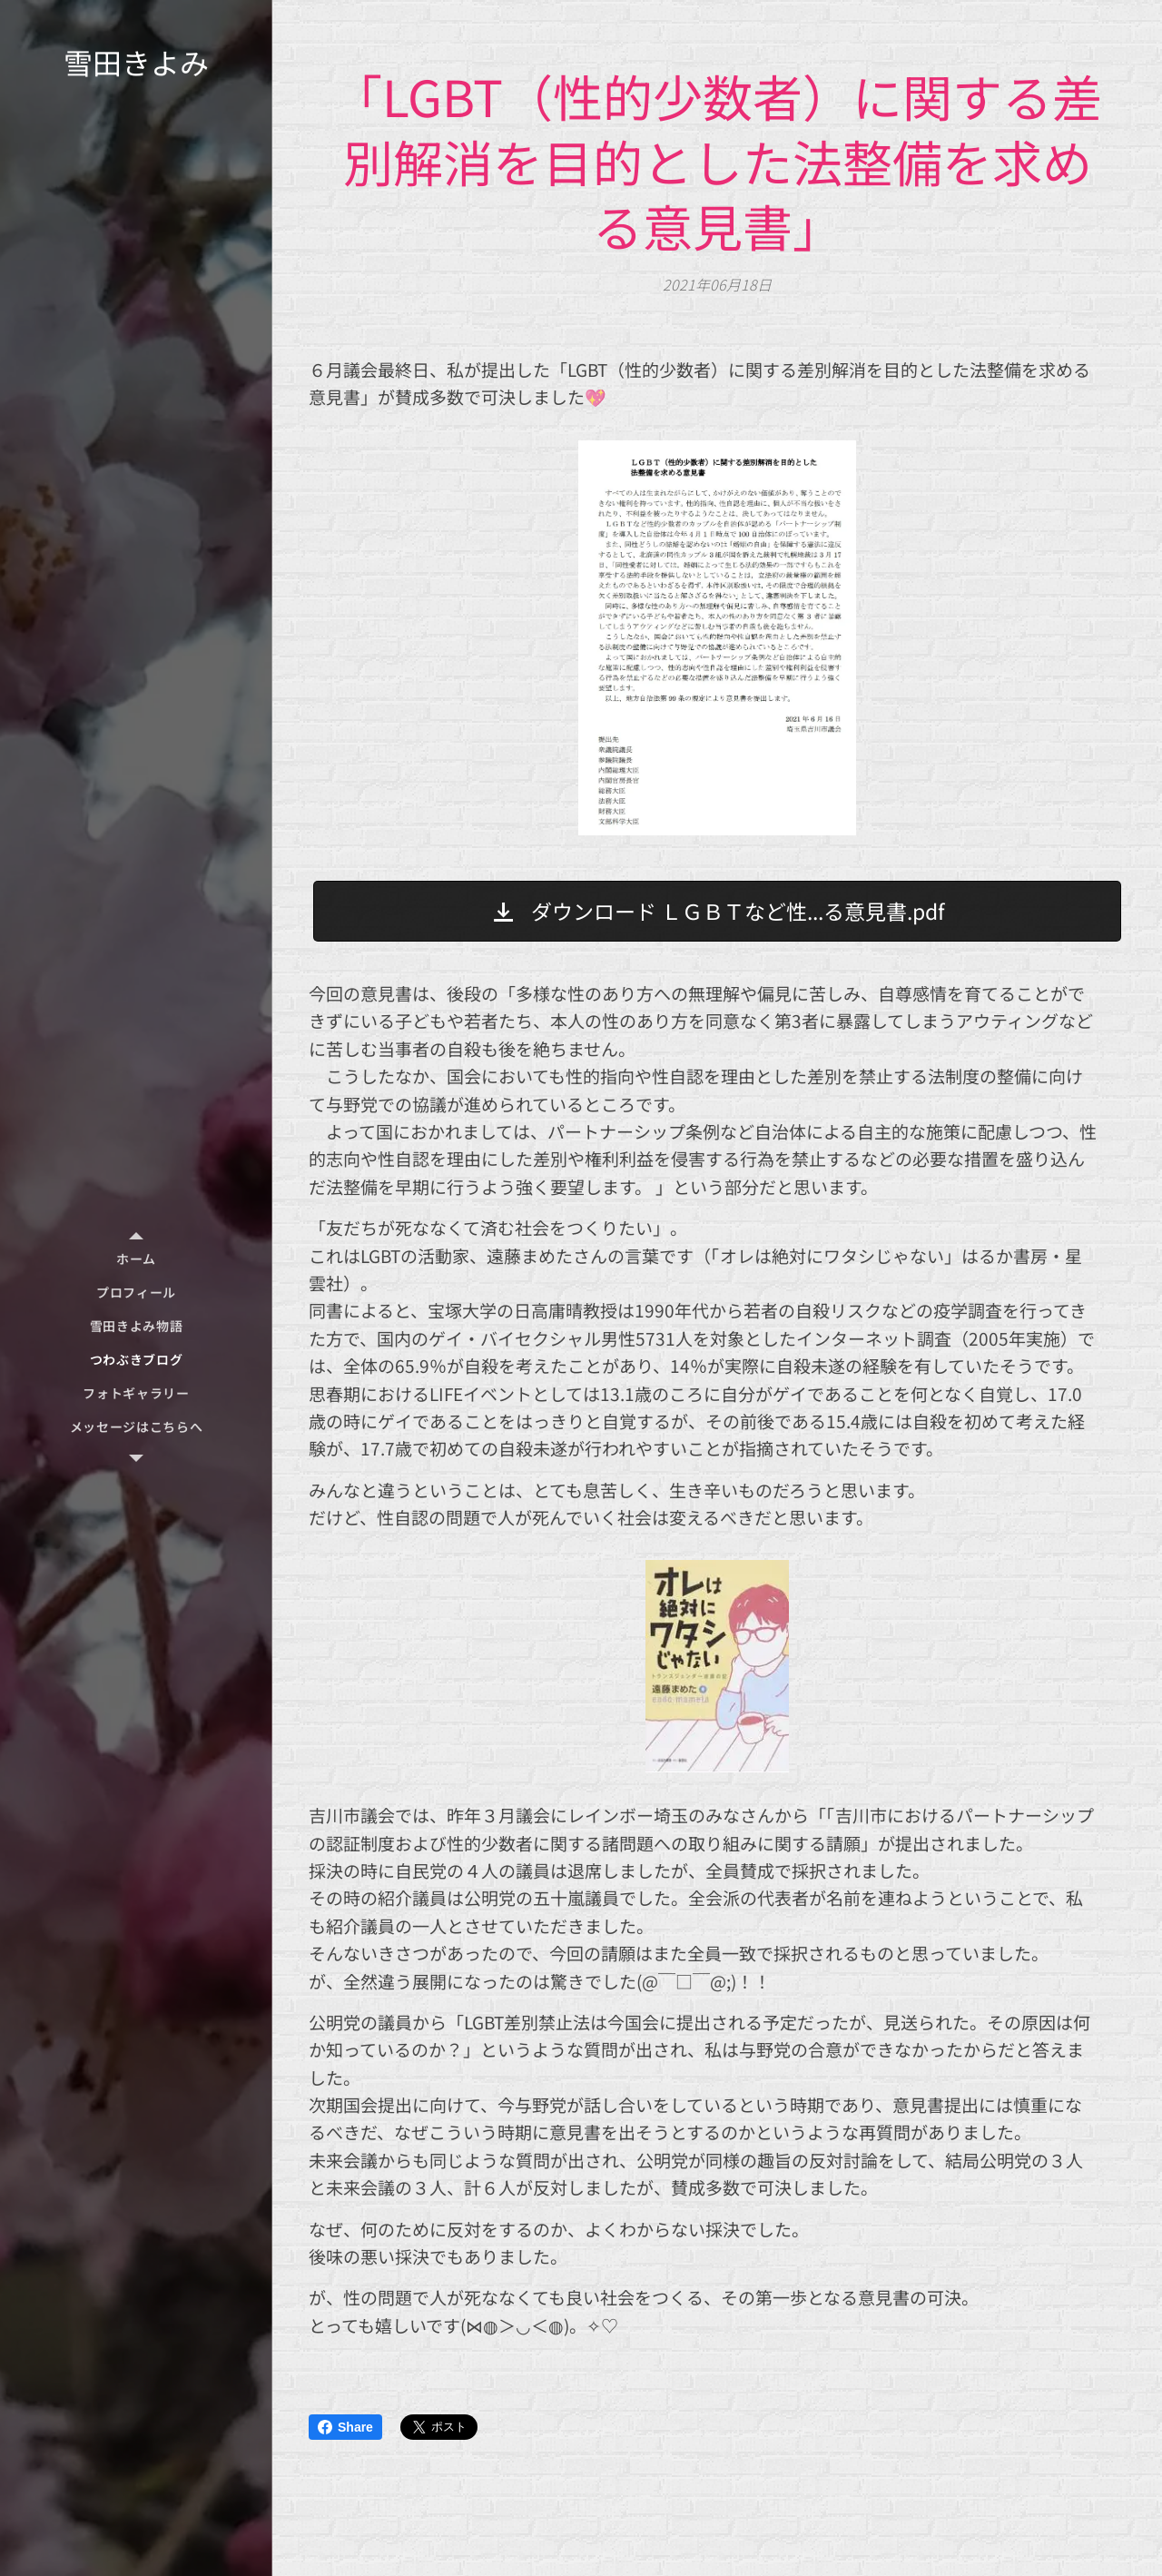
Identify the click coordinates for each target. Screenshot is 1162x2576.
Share (345, 2427)
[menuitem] (136, 1259)
